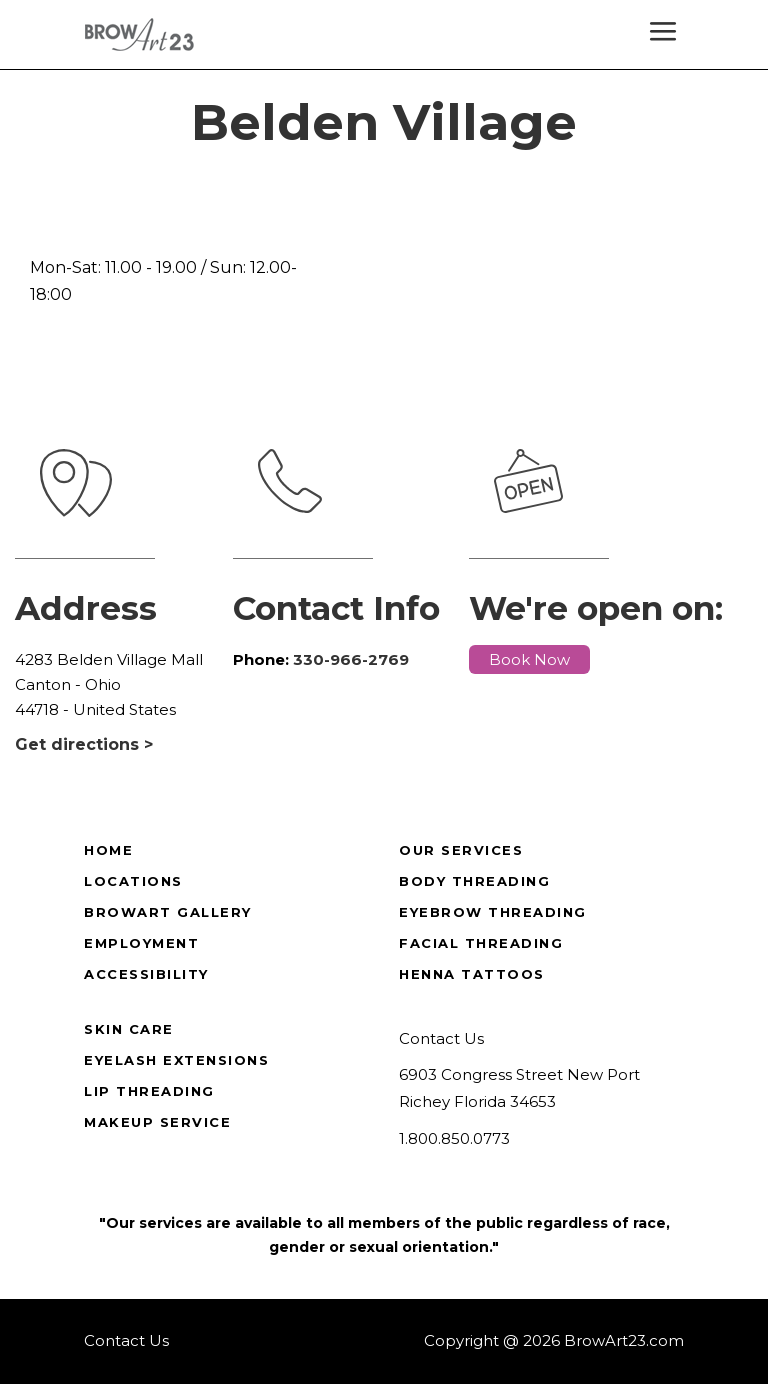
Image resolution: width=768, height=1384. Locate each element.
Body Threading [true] (474, 881)
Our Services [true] (461, 850)
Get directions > (84, 744)
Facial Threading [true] (481, 943)
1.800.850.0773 (454, 1138)
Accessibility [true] (146, 974)
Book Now (529, 659)
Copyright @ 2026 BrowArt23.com (554, 1340)
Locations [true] (133, 881)
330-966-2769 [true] (351, 659)
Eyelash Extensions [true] (176, 1060)
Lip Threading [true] (149, 1091)
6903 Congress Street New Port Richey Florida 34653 (519, 1088)
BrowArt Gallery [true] (168, 912)
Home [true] (108, 850)
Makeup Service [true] (157, 1122)
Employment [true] (141, 943)
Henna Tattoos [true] (472, 974)
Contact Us (441, 1038)
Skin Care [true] (129, 1029)
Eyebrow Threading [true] (493, 912)
